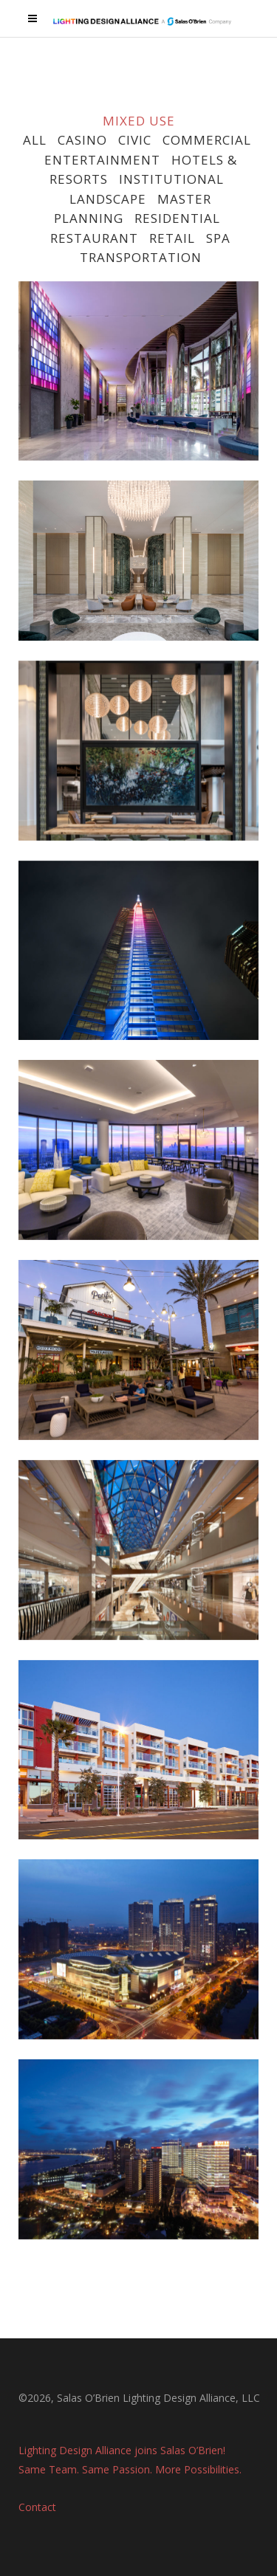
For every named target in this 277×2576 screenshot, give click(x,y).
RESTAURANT (92, 238)
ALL (35, 139)
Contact (37, 2503)
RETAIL (172, 238)
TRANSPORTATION (141, 257)
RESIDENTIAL (177, 218)
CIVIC (134, 139)
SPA (218, 238)
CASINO (82, 139)
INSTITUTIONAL (171, 179)
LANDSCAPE (107, 198)
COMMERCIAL (207, 139)
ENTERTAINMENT (102, 159)
